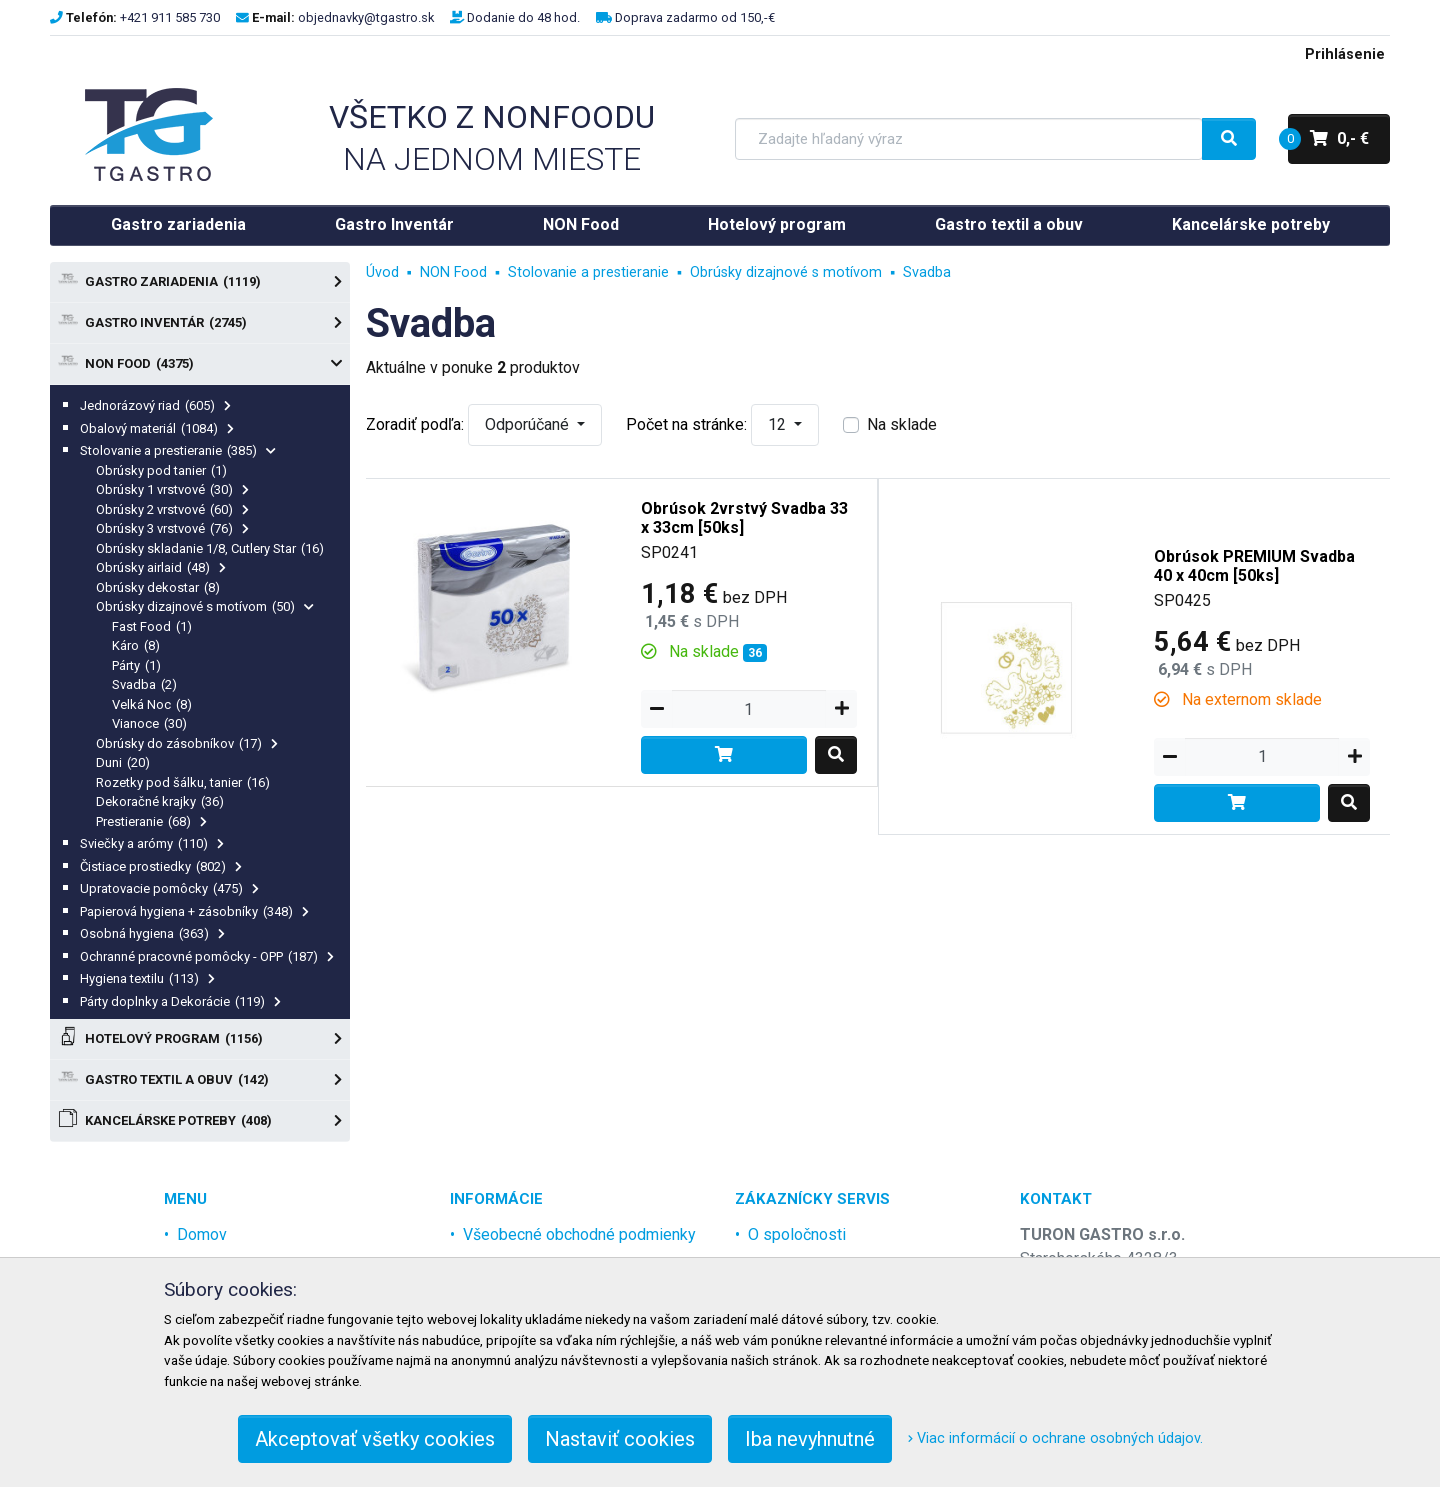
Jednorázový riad (155, 405)
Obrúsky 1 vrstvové (172, 489)
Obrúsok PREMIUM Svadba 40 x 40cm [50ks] (1254, 566)
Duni (123, 762)
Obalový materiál (157, 428)
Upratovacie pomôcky (169, 888)
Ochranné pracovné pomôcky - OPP (207, 956)
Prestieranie (151, 821)
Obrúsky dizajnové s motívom (205, 606)
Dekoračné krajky (160, 801)
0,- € (1328, 139)
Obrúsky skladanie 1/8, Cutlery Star (210, 548)
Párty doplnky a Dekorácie (180, 1001)
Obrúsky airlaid (161, 567)
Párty (136, 665)
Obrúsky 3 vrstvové (172, 528)
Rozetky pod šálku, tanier (183, 782)
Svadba (144, 684)
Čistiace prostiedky (161, 866)
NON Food (581, 224)
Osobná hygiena (152, 933)
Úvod (382, 272)
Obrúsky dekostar (158, 587)
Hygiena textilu (147, 978)
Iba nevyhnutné (810, 1439)
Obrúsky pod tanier (161, 470)
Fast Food (152, 626)
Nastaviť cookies (620, 1439)
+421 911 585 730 (170, 17)
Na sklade (902, 424)
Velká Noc (152, 704)
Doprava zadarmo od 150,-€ (695, 17)
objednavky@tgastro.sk (366, 17)
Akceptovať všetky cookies (375, 1439)
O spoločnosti (797, 1234)
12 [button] (779, 424)
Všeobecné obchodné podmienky (579, 1234)
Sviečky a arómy (152, 843)
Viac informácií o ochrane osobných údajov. (1055, 1438)
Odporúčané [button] (529, 424)
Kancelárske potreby (1251, 224)
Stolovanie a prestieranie (178, 450)
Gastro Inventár (394, 224)
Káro (136, 645)
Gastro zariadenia (178, 224)
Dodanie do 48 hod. (523, 17)
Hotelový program (777, 224)
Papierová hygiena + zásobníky (194, 911)
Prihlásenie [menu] (1345, 54)
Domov (202, 1234)
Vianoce (149, 723)
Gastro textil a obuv (1009, 224)
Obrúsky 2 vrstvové (172, 509)
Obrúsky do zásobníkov (187, 743)
